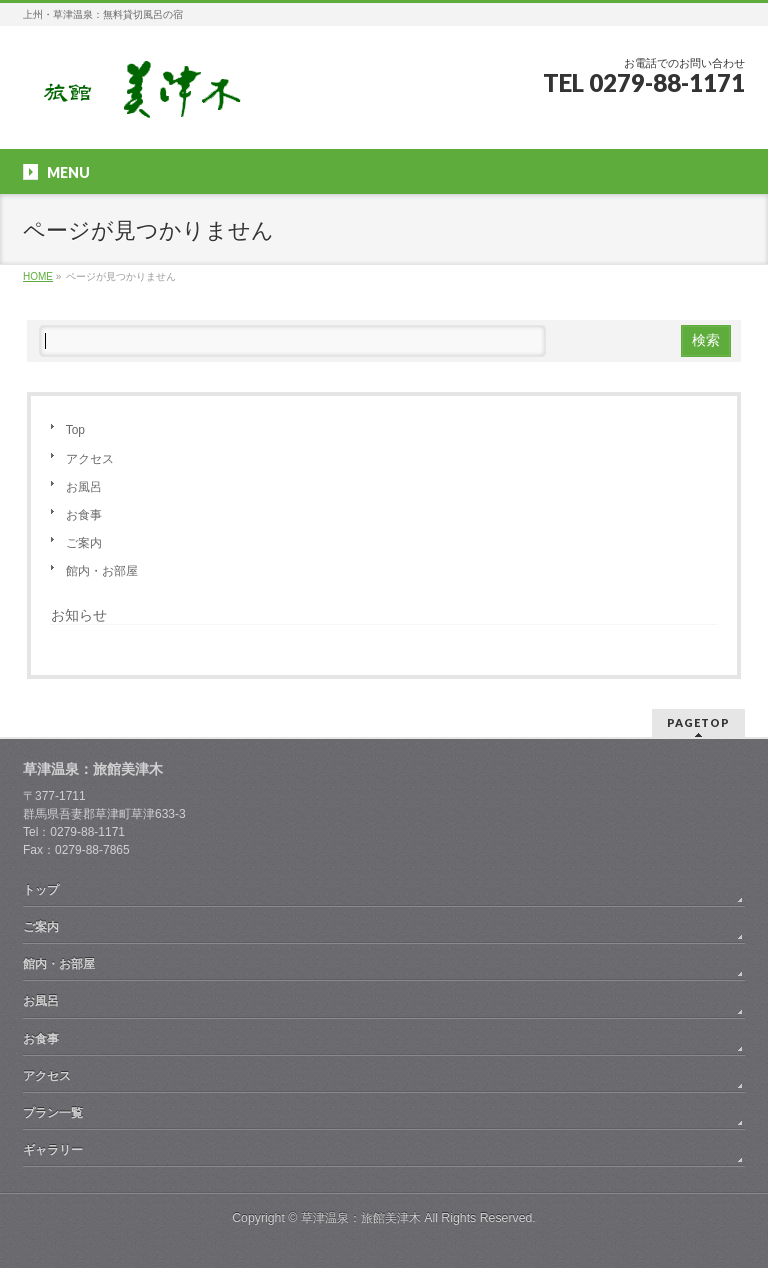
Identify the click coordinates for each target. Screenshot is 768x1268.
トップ (41, 890)
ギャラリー (53, 1150)
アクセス (90, 459)
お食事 (84, 515)
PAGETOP (698, 722)
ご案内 (84, 543)
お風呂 (84, 487)
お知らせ (79, 615)
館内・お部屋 (102, 571)
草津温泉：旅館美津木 (361, 1218)
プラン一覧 (53, 1113)
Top (75, 430)
